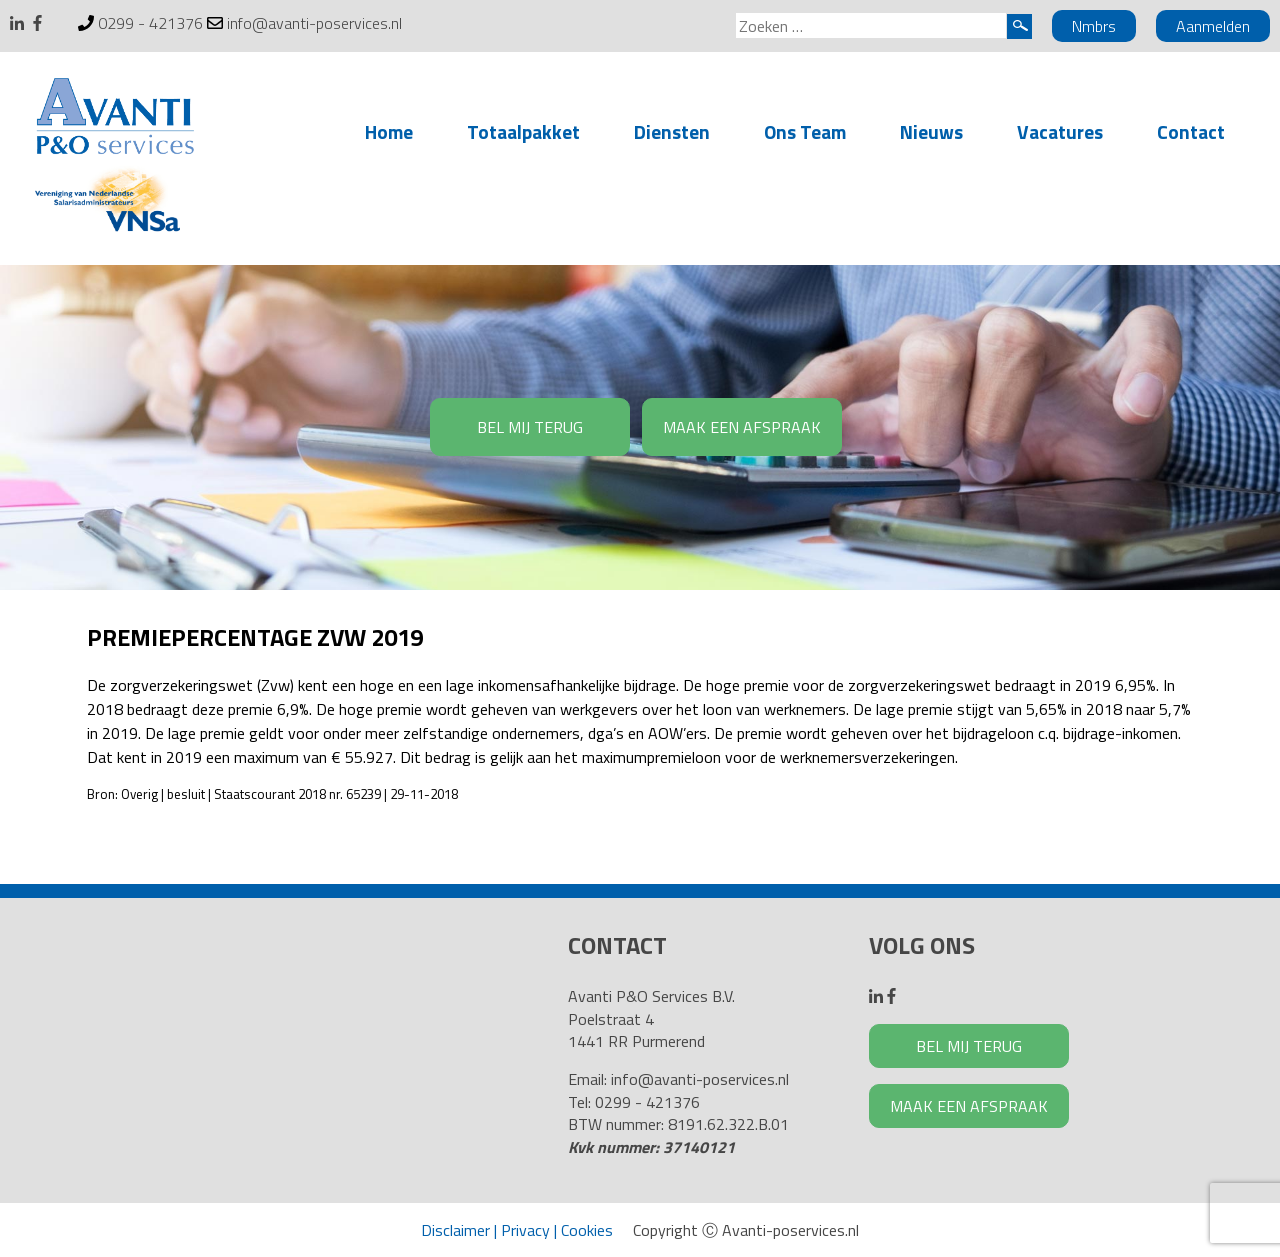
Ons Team (805, 131)
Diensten (672, 131)
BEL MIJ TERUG (530, 427)
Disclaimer (455, 1230)
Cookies (587, 1230)
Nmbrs (1094, 26)
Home (389, 131)
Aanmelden (1213, 26)
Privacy (525, 1230)
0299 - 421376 (150, 23)
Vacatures (1060, 131)
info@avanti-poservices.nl (314, 23)
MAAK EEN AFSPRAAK (742, 427)
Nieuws (931, 131)
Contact (1191, 131)
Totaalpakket (523, 131)
